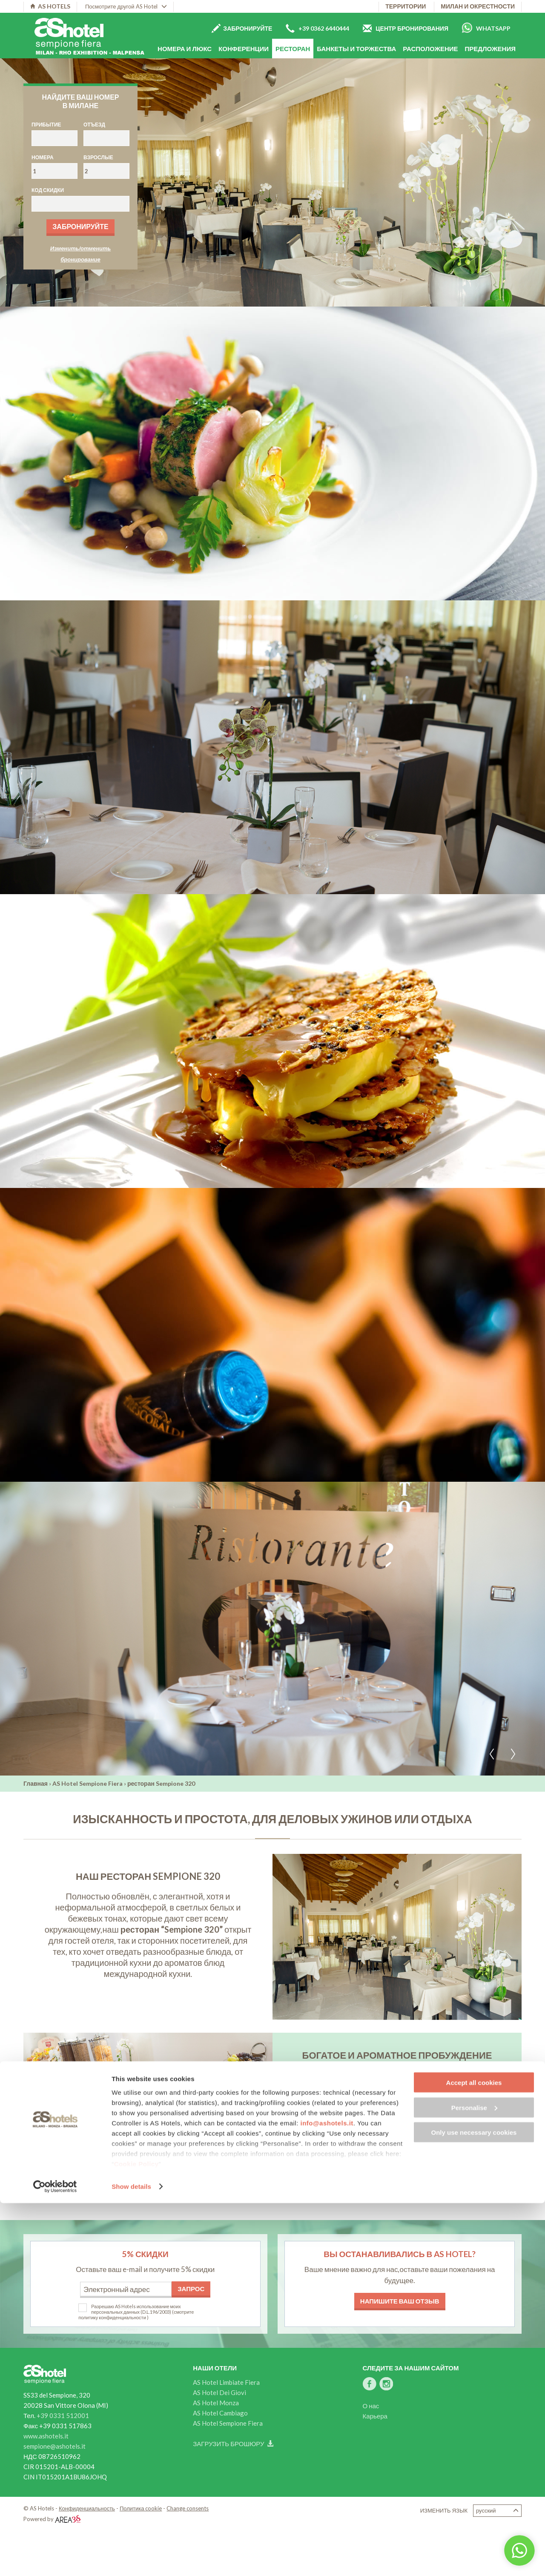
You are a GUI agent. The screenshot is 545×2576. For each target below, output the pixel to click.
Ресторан (292, 48)
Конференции (243, 48)
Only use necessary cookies (474, 2505)
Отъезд (94, 124)
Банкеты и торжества (356, 48)
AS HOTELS (50, 6)
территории (405, 6)
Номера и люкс (185, 48)
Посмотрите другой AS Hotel (126, 6)
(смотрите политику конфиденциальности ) (136, 2314)
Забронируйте (242, 28)
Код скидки (48, 190)
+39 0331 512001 (63, 2415)
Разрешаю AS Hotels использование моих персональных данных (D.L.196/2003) (136, 2309)
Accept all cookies (474, 2455)
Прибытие (46, 124)
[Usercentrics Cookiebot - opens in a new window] (55, 2559)
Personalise (474, 2480)
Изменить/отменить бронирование (80, 254)
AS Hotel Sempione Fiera (87, 1783)
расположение (430, 48)
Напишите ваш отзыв (399, 2301)
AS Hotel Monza (216, 2403)
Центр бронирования (405, 28)
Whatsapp (486, 28)
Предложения (490, 48)
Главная (35, 1783)
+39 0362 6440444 (317, 28)
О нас (371, 2406)
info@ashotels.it (327, 2495)
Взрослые (98, 157)
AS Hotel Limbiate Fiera (226, 2382)
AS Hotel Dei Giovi (219, 2392)
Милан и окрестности (478, 6)
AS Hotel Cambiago (220, 2413)
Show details (131, 2559)
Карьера (375, 2416)
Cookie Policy (136, 2536)
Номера (43, 157)
